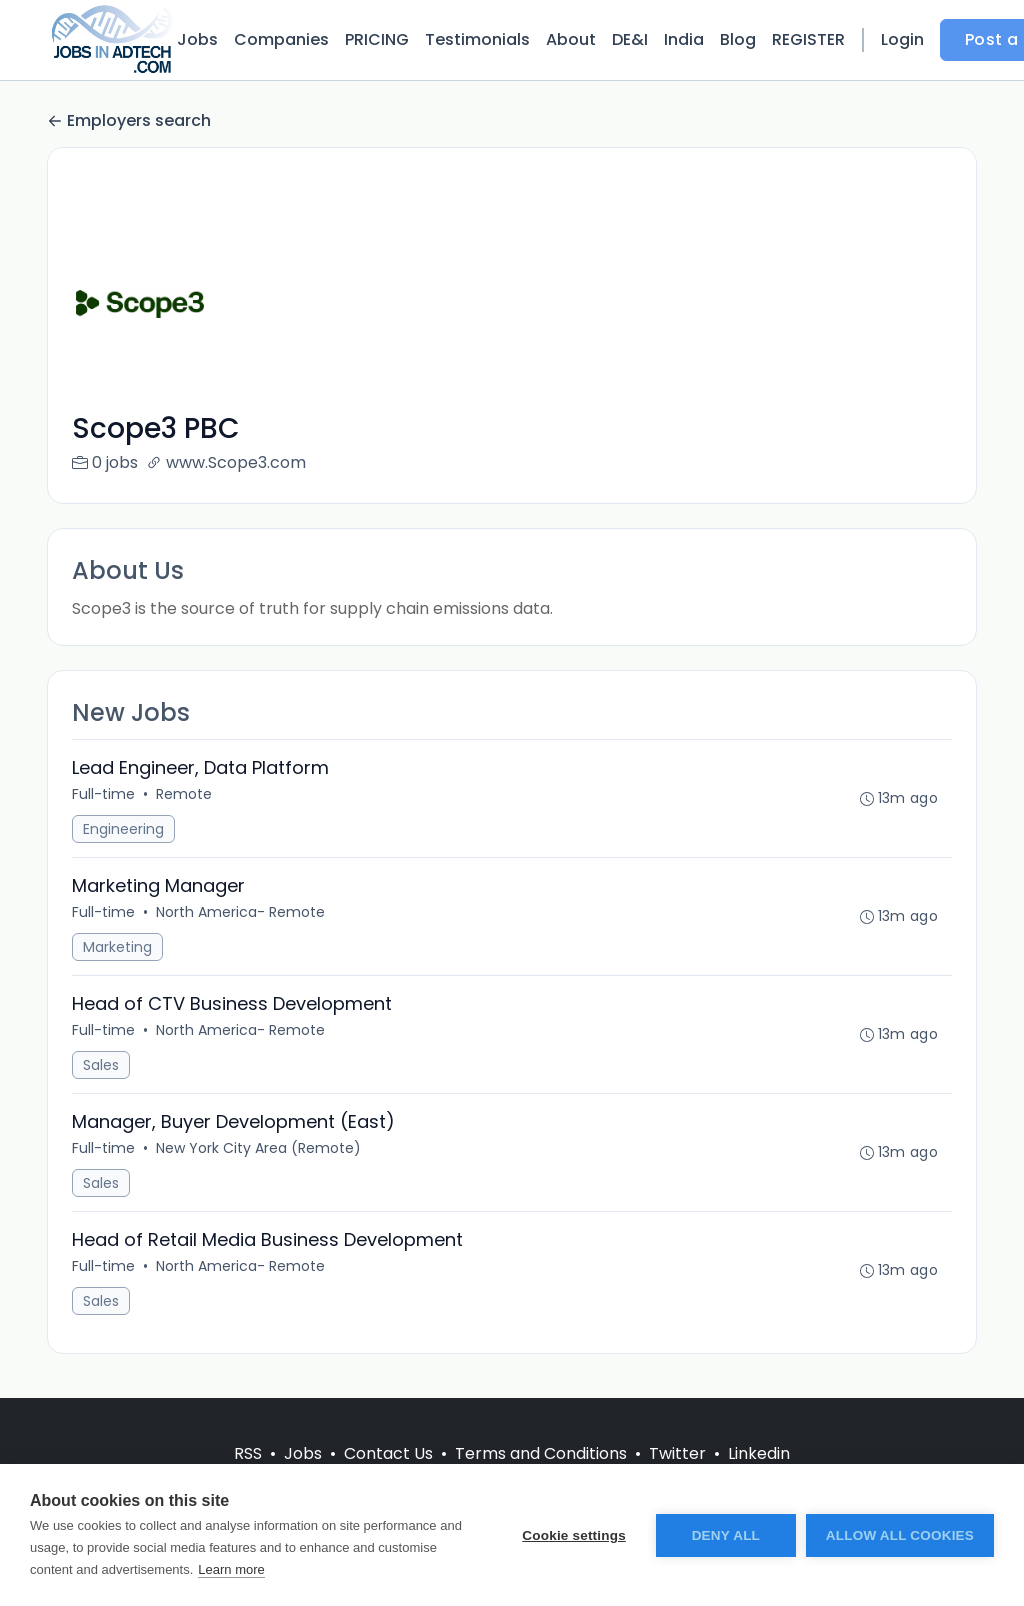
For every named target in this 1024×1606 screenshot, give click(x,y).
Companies (281, 39)
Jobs (197, 39)
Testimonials (477, 39)
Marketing (117, 947)
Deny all (726, 1535)
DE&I (630, 39)
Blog (738, 39)
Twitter (677, 1453)
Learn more (231, 1569)
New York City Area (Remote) (258, 1148)
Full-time (103, 794)
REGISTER (808, 39)
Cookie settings (574, 1535)
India (684, 39)
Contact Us (388, 1453)
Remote (184, 794)
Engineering (123, 829)
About (571, 39)
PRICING (377, 39)
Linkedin (759, 1453)
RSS (248, 1453)
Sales (101, 1065)
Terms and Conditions (541, 1453)
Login (902, 39)
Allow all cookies (900, 1535)
